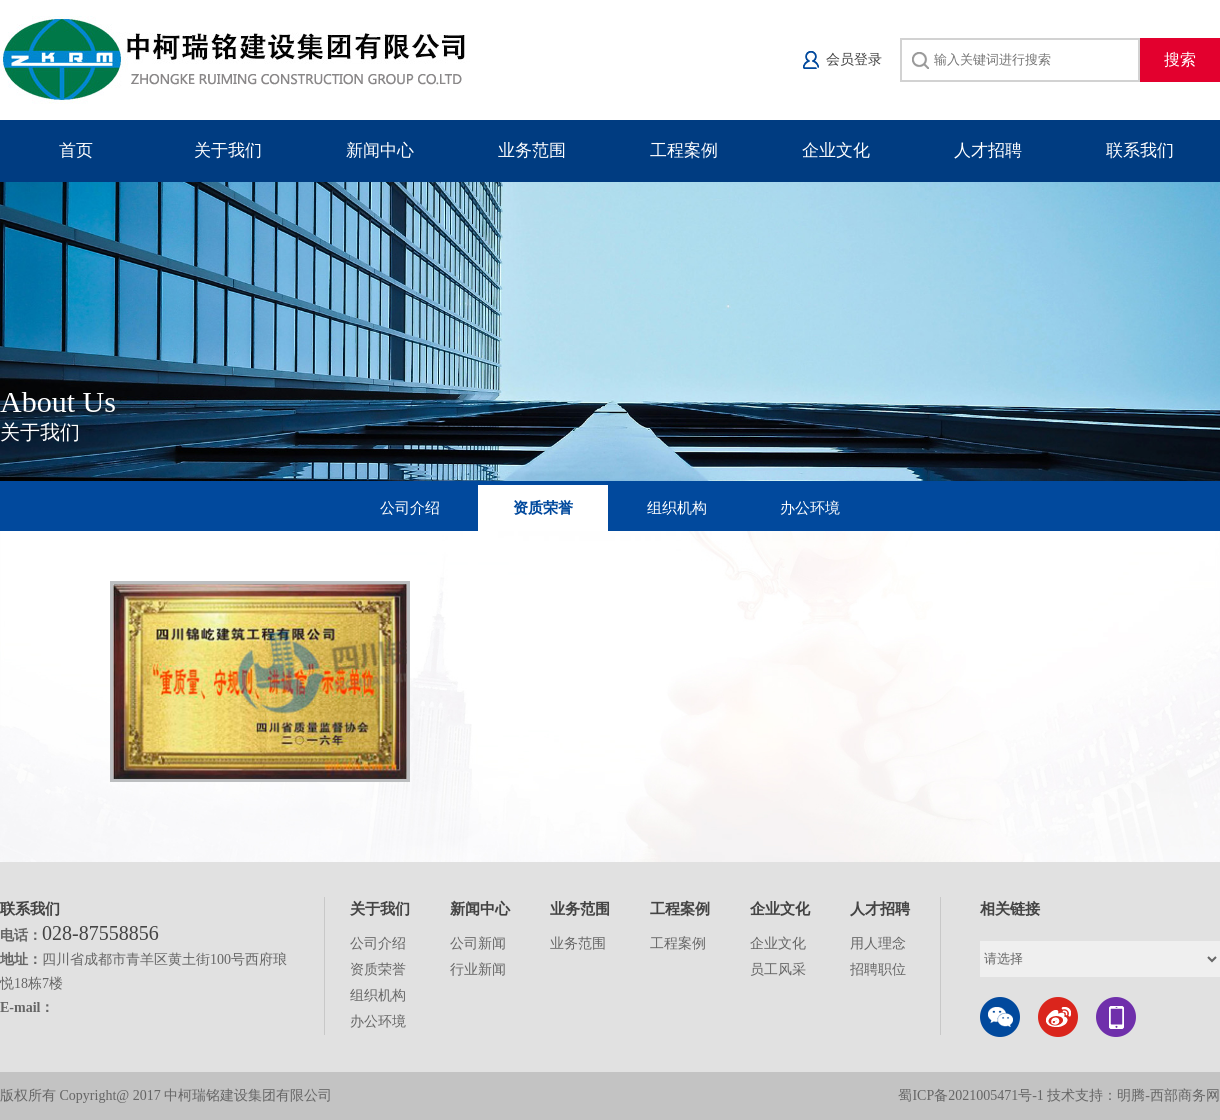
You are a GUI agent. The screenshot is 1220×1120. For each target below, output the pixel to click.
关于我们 (228, 150)
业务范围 (532, 150)
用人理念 (878, 943)
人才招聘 (988, 150)
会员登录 (854, 59)
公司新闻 (478, 943)
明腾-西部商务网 (1168, 1095)
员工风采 (778, 969)
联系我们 (1140, 150)
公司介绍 (410, 508)
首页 (76, 150)
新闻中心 (380, 150)
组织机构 (677, 508)
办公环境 (810, 508)
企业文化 (836, 150)
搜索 (1180, 59)
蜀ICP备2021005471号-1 (970, 1095)
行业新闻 (478, 969)
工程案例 (684, 150)
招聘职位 (878, 969)
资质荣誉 (543, 508)
